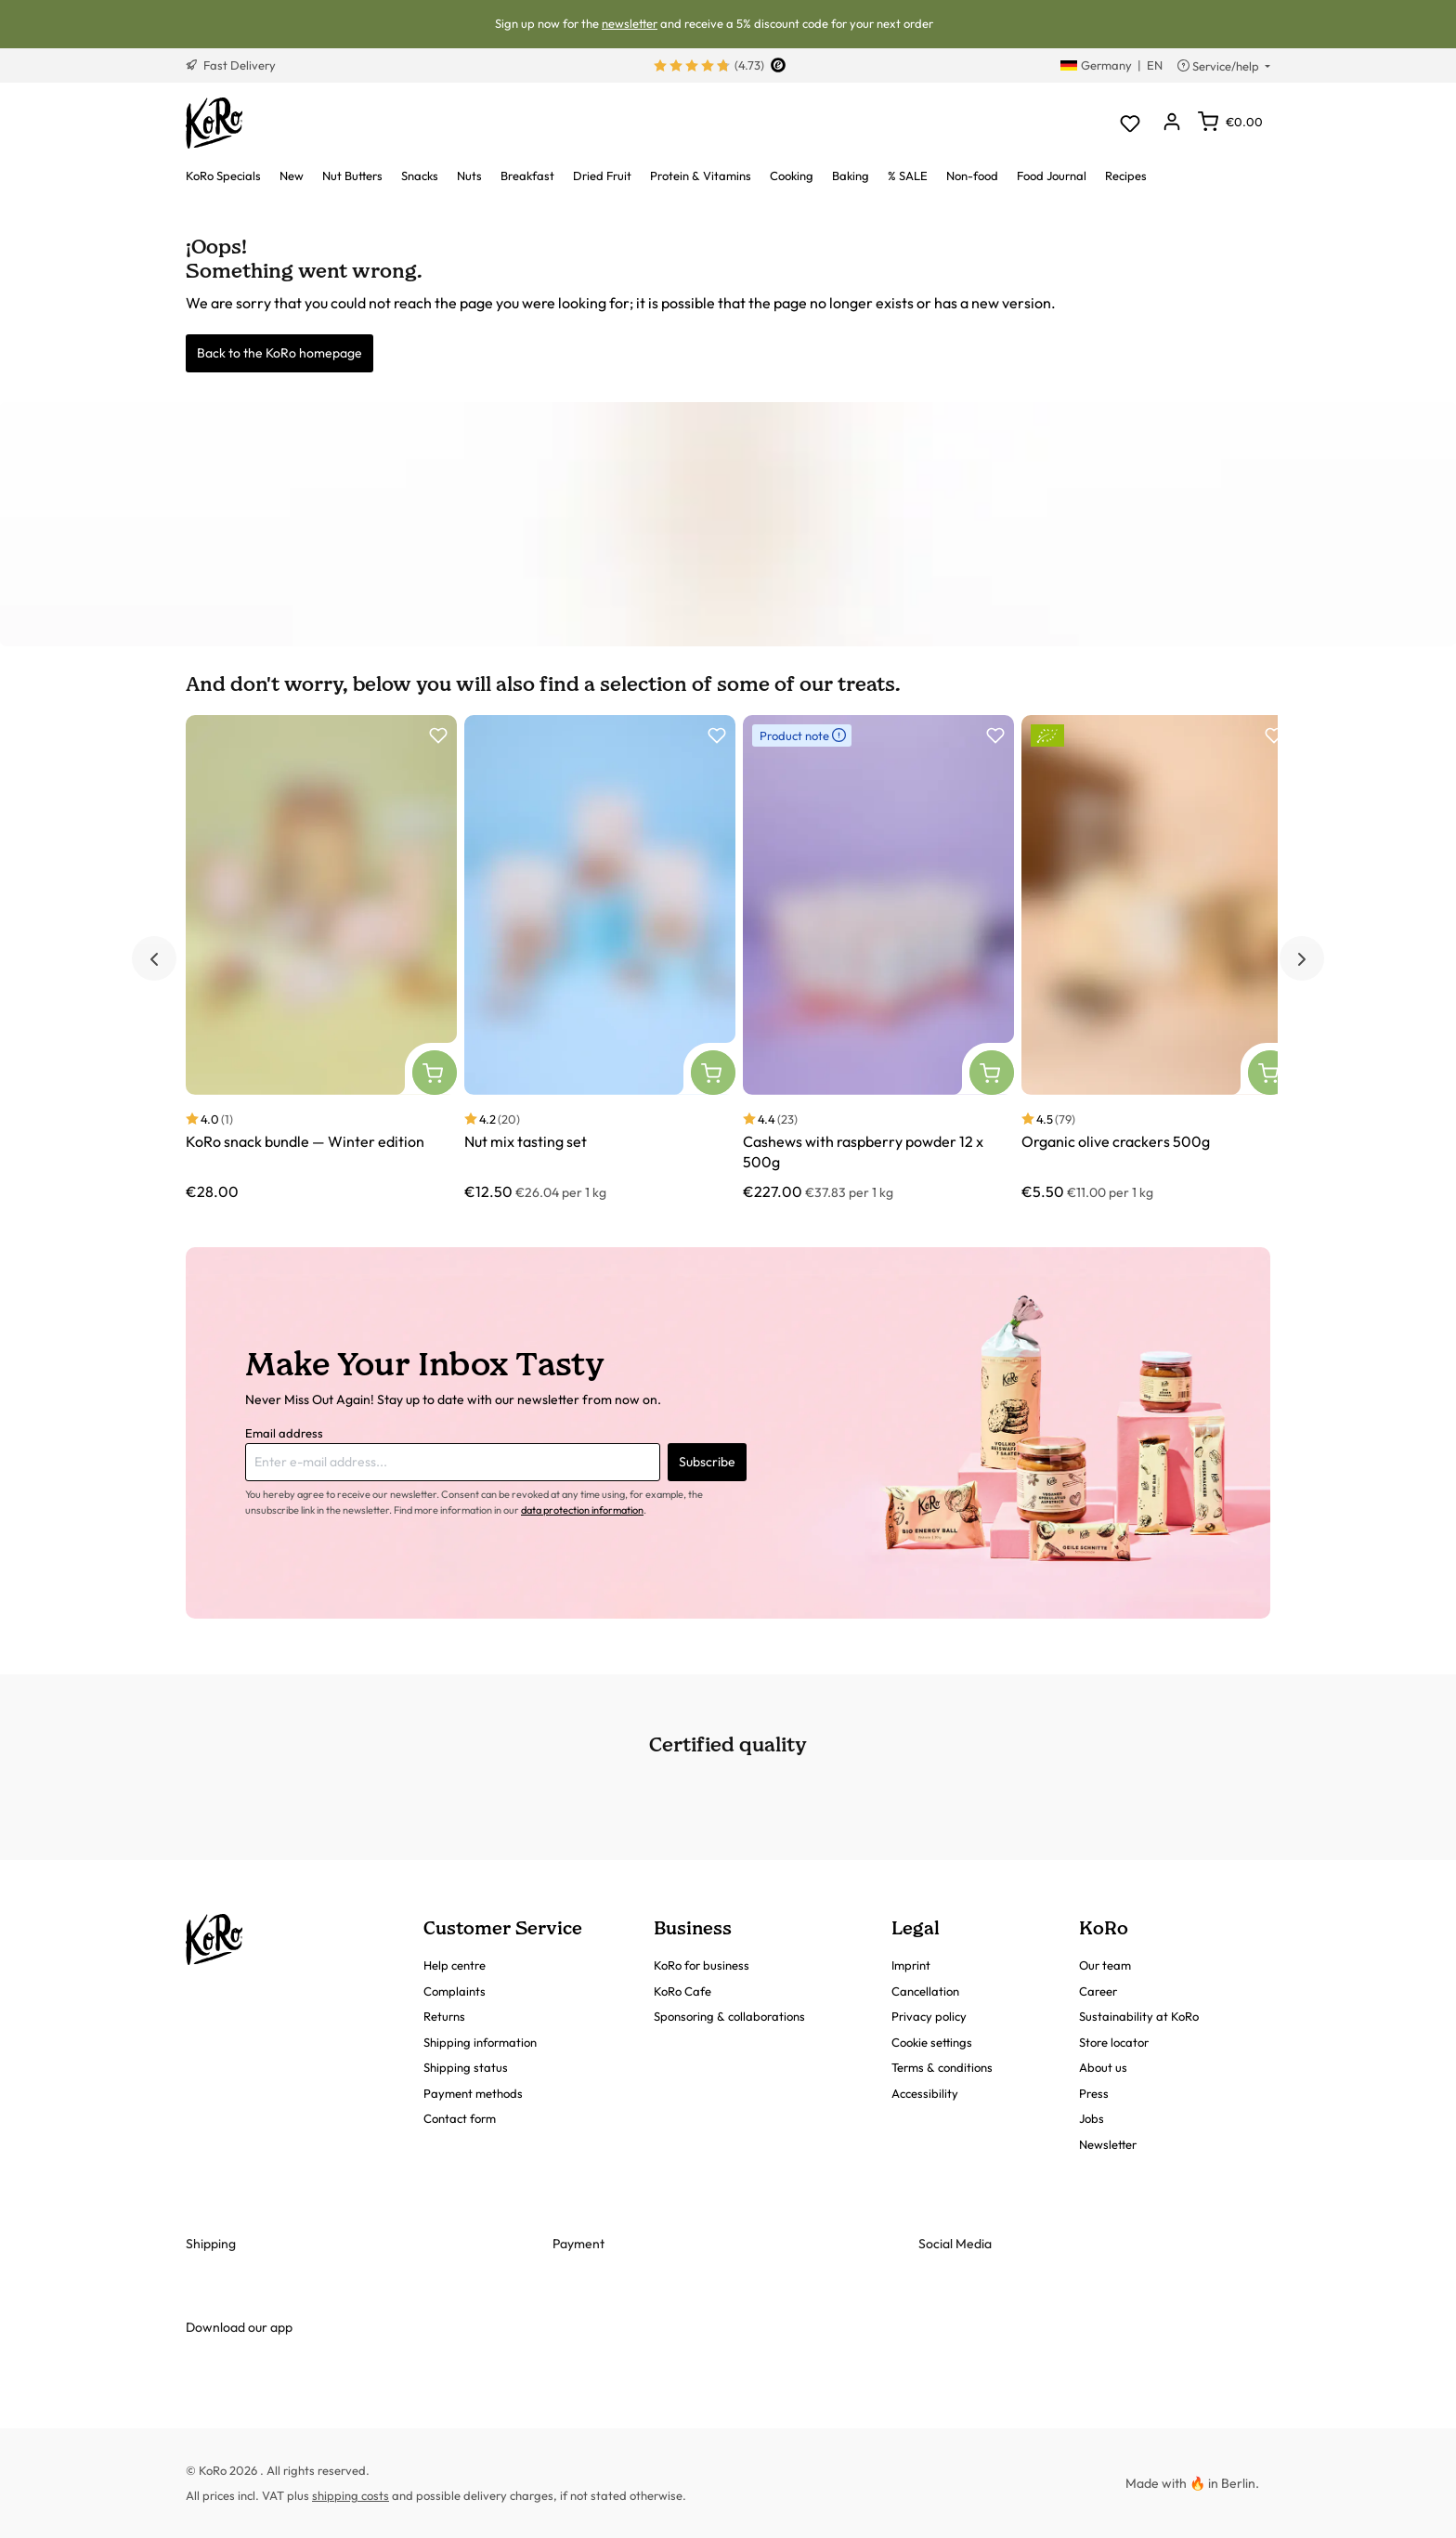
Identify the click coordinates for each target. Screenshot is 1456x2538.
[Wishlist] (1130, 123)
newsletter (629, 23)
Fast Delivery (231, 65)
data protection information (582, 1509)
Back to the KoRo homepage (279, 353)
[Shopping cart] (1230, 121)
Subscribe (707, 1461)
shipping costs (350, 2495)
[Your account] (1171, 123)
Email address (284, 1432)
